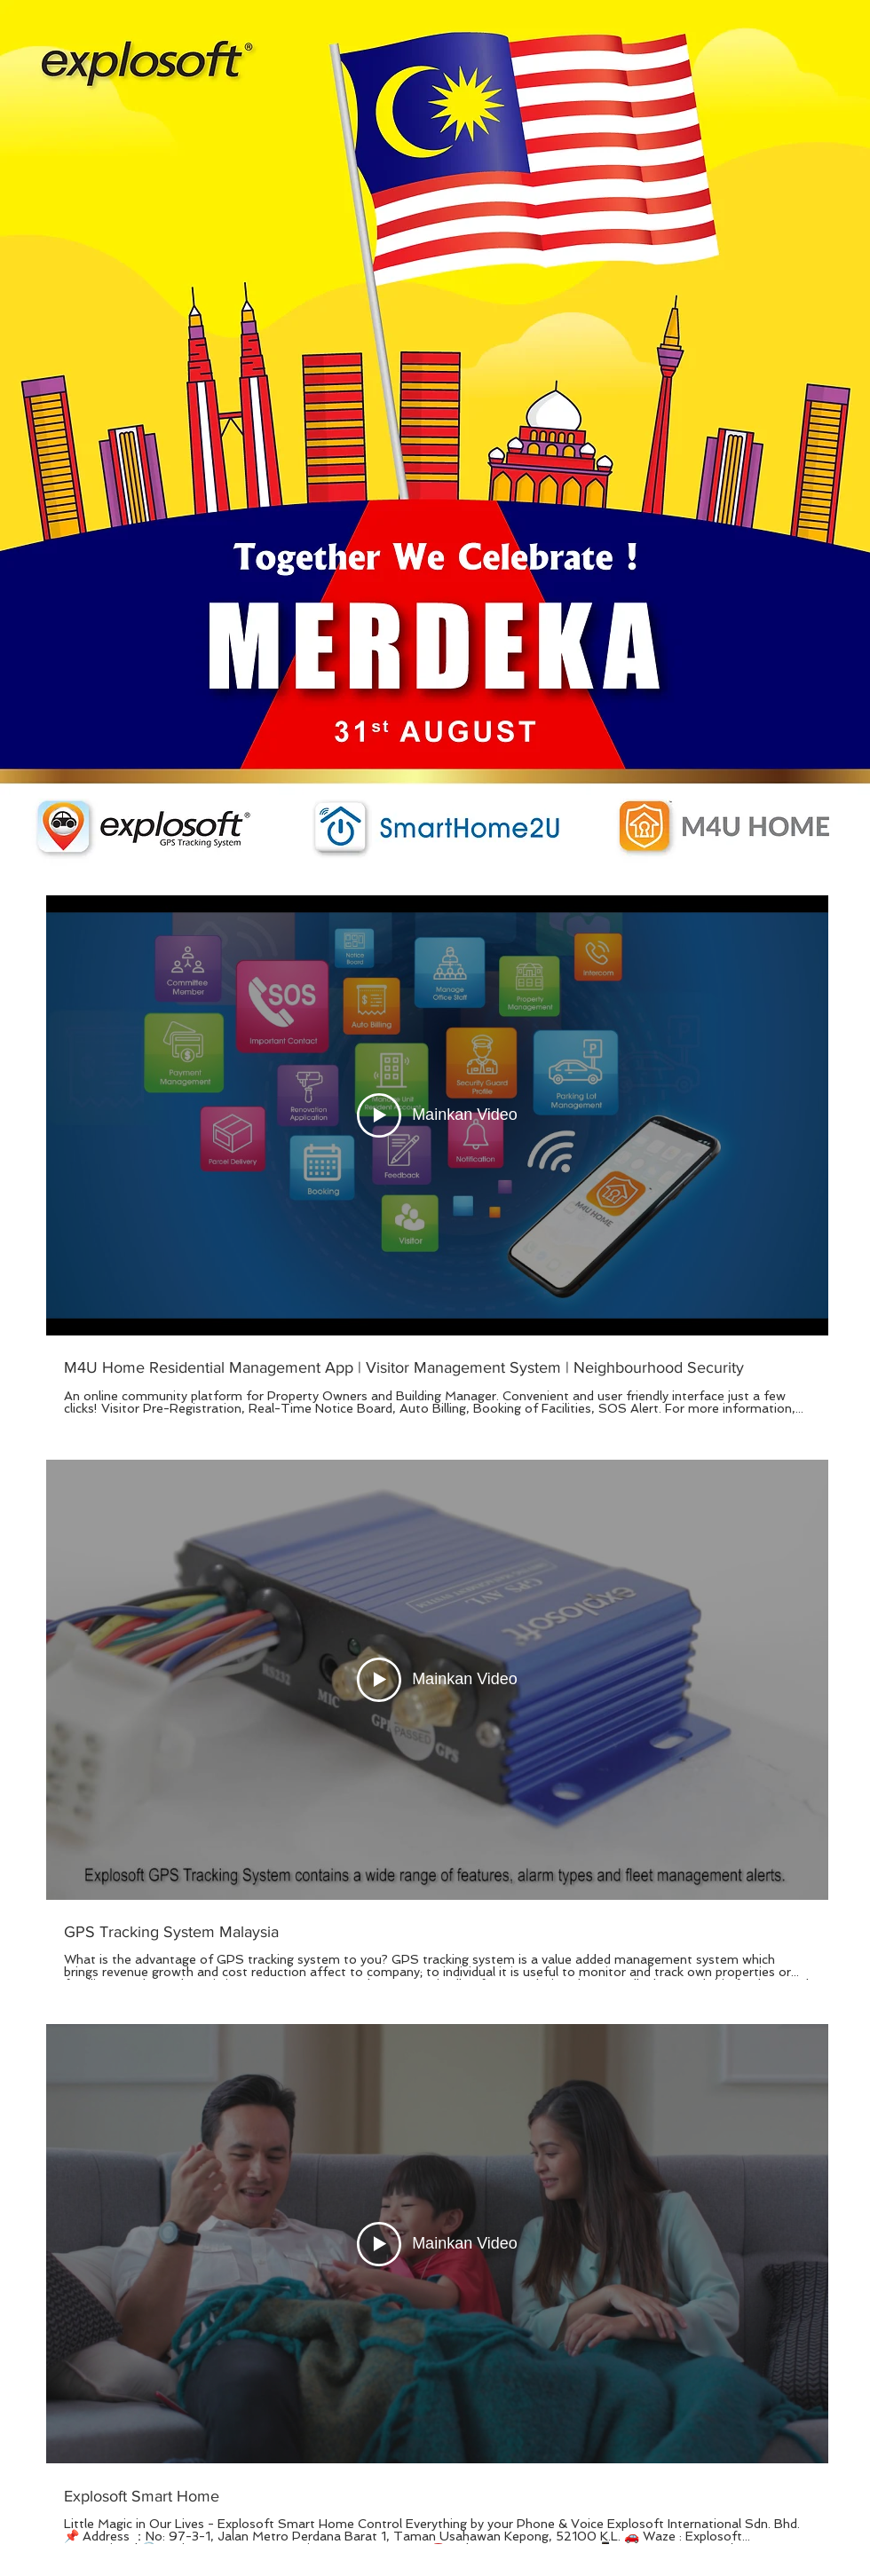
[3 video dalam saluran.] (437, 1720)
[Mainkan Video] (437, 1115)
